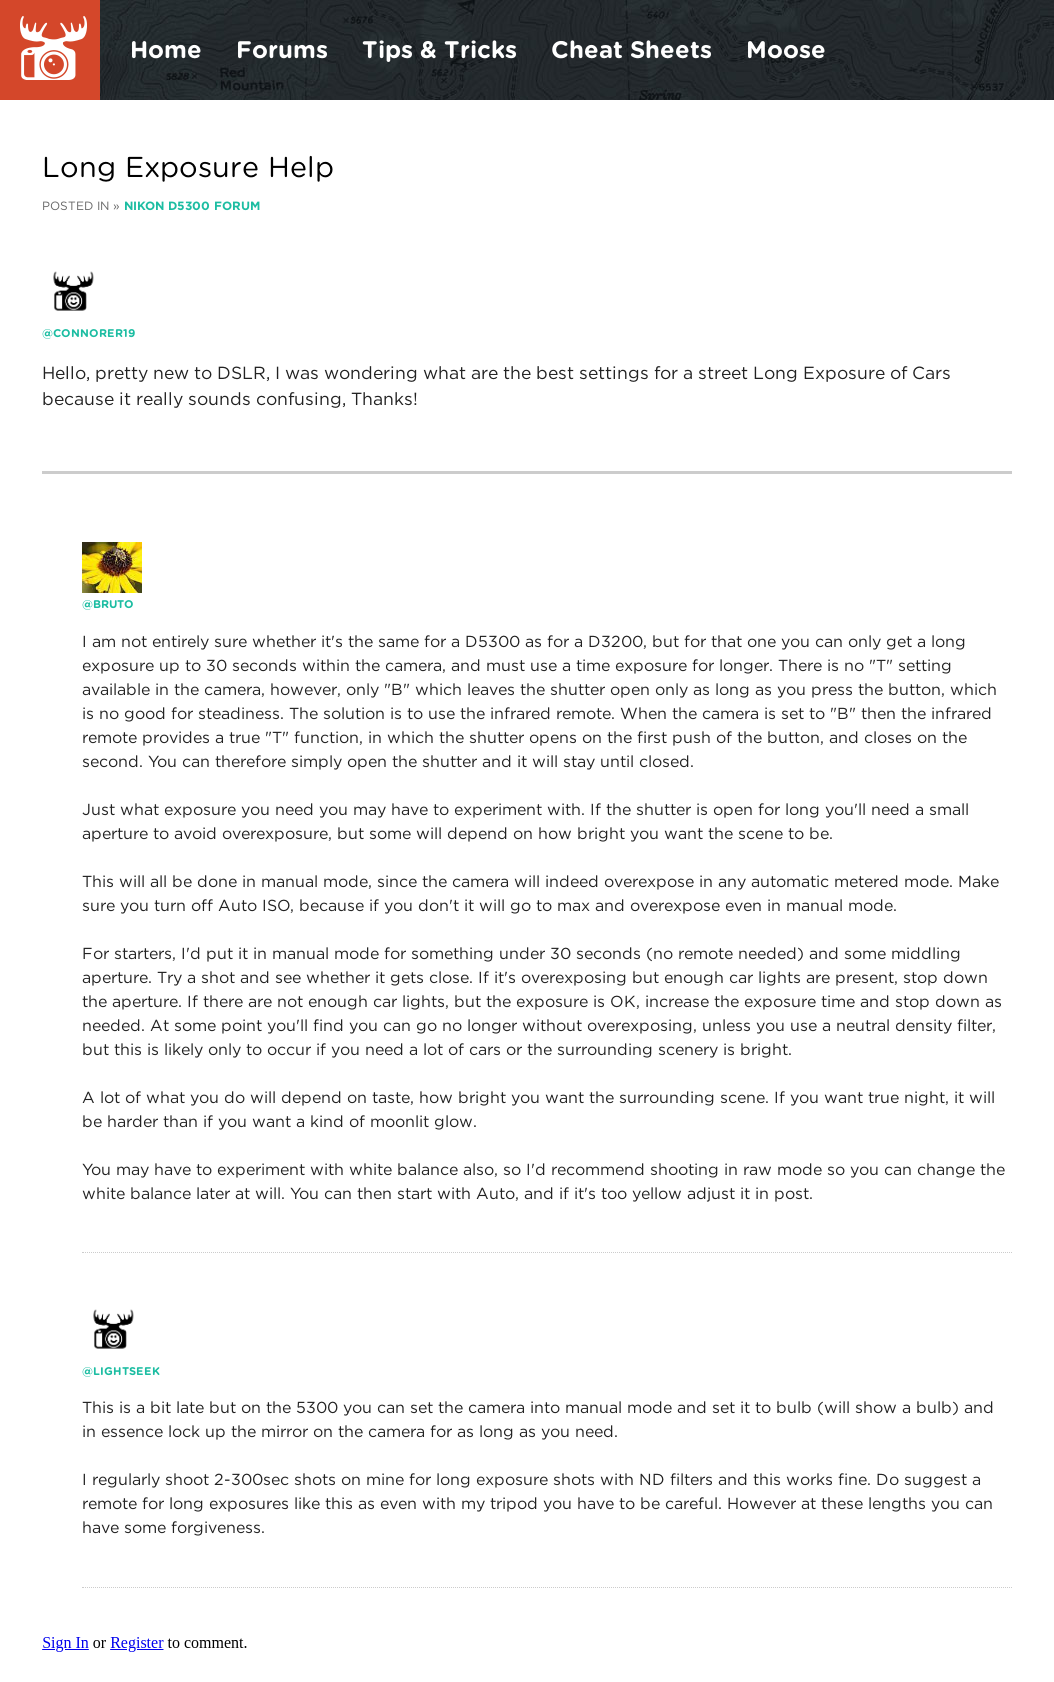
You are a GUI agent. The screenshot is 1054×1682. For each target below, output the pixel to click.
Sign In (65, 1642)
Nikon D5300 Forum (192, 205)
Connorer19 (94, 333)
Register (136, 1642)
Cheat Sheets (631, 49)
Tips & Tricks (439, 49)
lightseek (126, 1371)
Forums (282, 49)
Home (166, 49)
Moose (786, 49)
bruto (113, 604)
